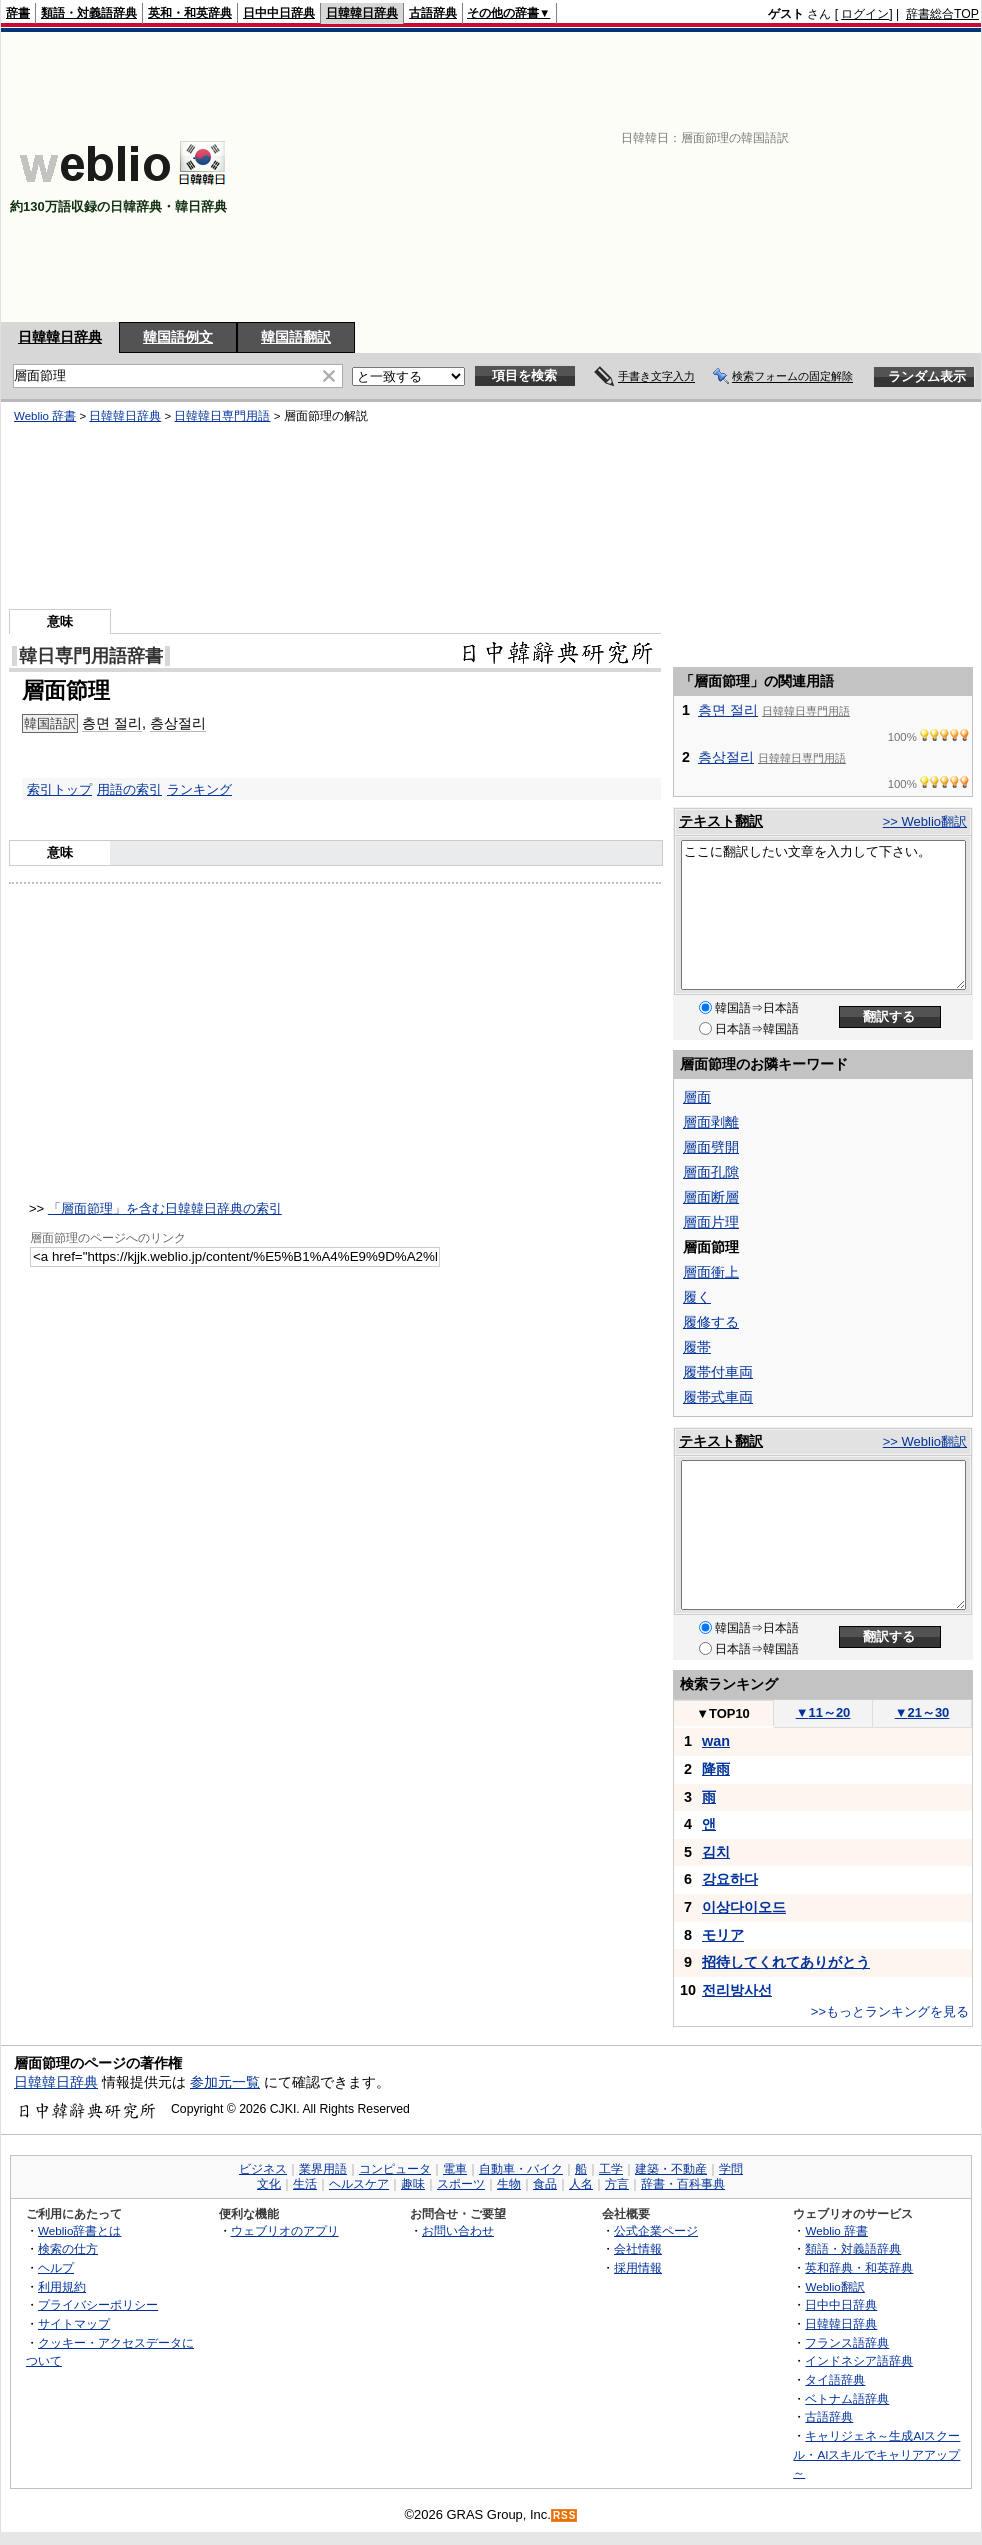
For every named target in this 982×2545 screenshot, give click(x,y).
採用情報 (638, 2267)
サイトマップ (74, 2323)
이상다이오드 (744, 1907)
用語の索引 (129, 789)
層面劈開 (711, 1147)
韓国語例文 (178, 337)
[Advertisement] (720, 177)
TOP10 (723, 1713)
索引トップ (59, 789)
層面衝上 (711, 1272)
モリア (723, 1935)
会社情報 (638, 2248)
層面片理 (711, 1222)
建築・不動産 (671, 2169)
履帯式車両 (718, 1397)
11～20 (823, 1712)
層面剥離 (711, 1122)
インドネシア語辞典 (859, 2360)
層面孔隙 (711, 1172)
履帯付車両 (718, 1372)
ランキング (199, 789)
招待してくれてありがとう (786, 1962)
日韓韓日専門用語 (222, 416)
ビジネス (263, 2169)
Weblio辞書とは (79, 2230)
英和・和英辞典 (190, 13)
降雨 (716, 1769)
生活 (305, 2184)
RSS (565, 2515)
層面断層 (711, 1197)
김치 (716, 1852)
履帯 (697, 1347)
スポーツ (461, 2184)
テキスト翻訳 (721, 821)
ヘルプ (56, 2267)
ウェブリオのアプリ (285, 2230)
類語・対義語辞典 (89, 13)
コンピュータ (395, 2169)
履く (697, 1297)
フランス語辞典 (847, 2342)
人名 (581, 2184)
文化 (269, 2184)
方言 (617, 2184)
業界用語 (323, 2169)
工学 (611, 2169)
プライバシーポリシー (98, 2304)
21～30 (922, 1712)
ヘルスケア (359, 2184)
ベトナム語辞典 (847, 2398)
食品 (545, 2184)
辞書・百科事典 (683, 2184)
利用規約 (62, 2286)
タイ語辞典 (835, 2379)
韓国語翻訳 (296, 337)
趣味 (413, 2184)
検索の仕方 (68, 2248)
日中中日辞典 (279, 13)
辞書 (18, 13)
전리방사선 (737, 1990)
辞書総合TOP (942, 14)
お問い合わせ (458, 2230)
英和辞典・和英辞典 (859, 2267)
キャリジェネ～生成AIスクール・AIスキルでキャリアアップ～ (876, 2454)
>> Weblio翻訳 (925, 821)
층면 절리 (112, 723)
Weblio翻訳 (834, 2286)
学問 (731, 2169)
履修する (711, 1322)
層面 (697, 1097)
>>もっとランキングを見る (890, 2011)
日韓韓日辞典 (362, 13)
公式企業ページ (656, 2230)
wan (716, 1741)
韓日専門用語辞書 (91, 656)
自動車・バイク (521, 2169)
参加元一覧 (225, 2082)
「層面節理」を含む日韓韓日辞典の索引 (165, 1208)
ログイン (865, 14)
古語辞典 (433, 13)
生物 (509, 2184)
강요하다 (730, 1879)
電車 (455, 2169)
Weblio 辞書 (45, 416)
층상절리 (178, 723)
